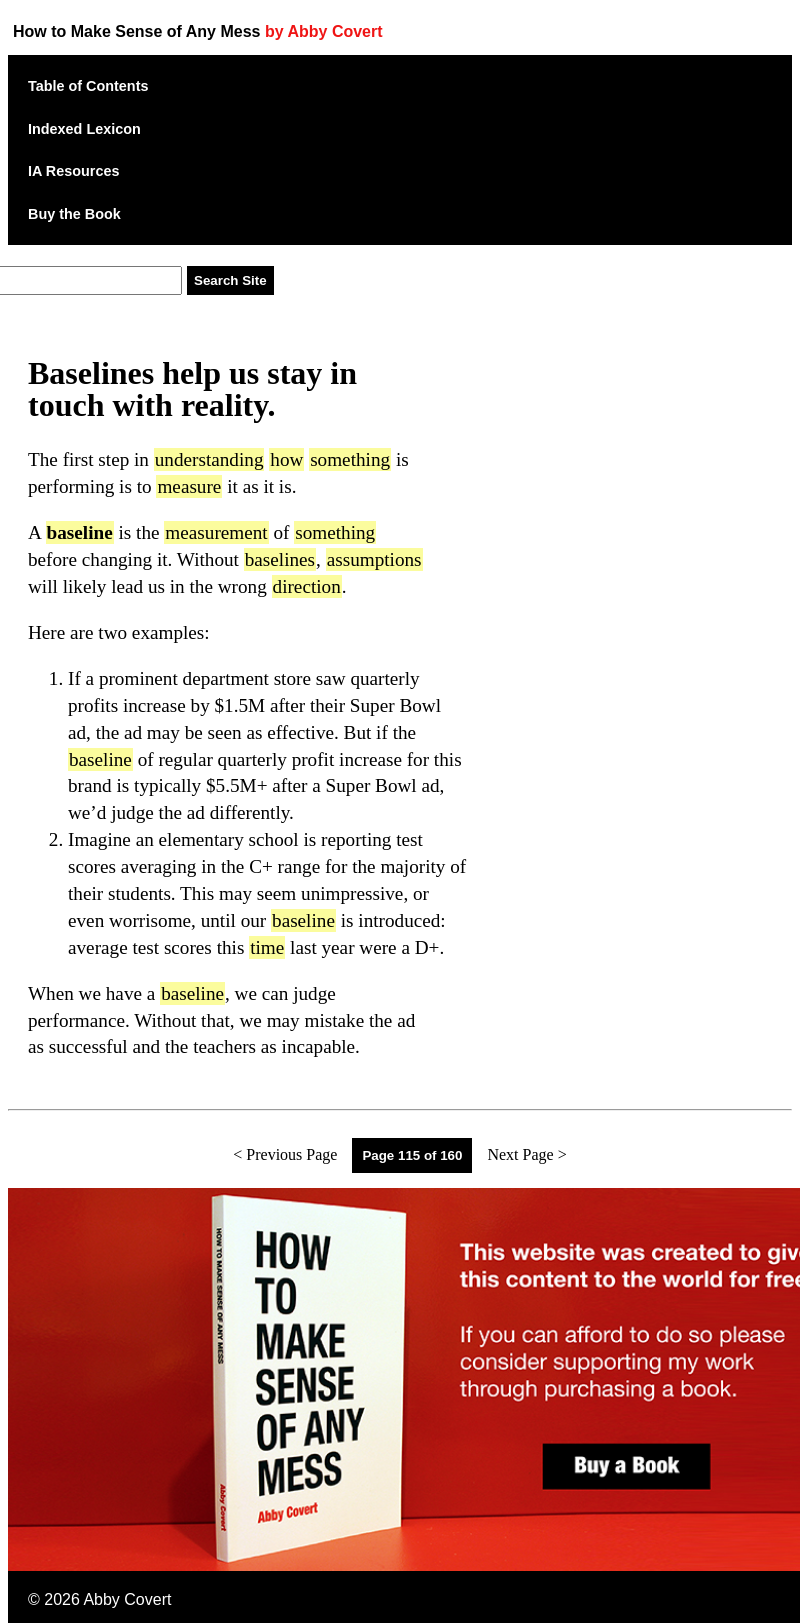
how (286, 459)
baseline (100, 759)
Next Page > (526, 1154)
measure (189, 486)
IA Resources (73, 171)
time (267, 947)
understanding (209, 459)
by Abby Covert (324, 31)
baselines (280, 559)
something (350, 459)
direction (307, 586)
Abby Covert (127, 1599)
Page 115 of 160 (412, 1155)
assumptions (374, 559)
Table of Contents (88, 86)
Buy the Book (74, 214)
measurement (216, 532)
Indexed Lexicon (84, 129)
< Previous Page (285, 1154)
